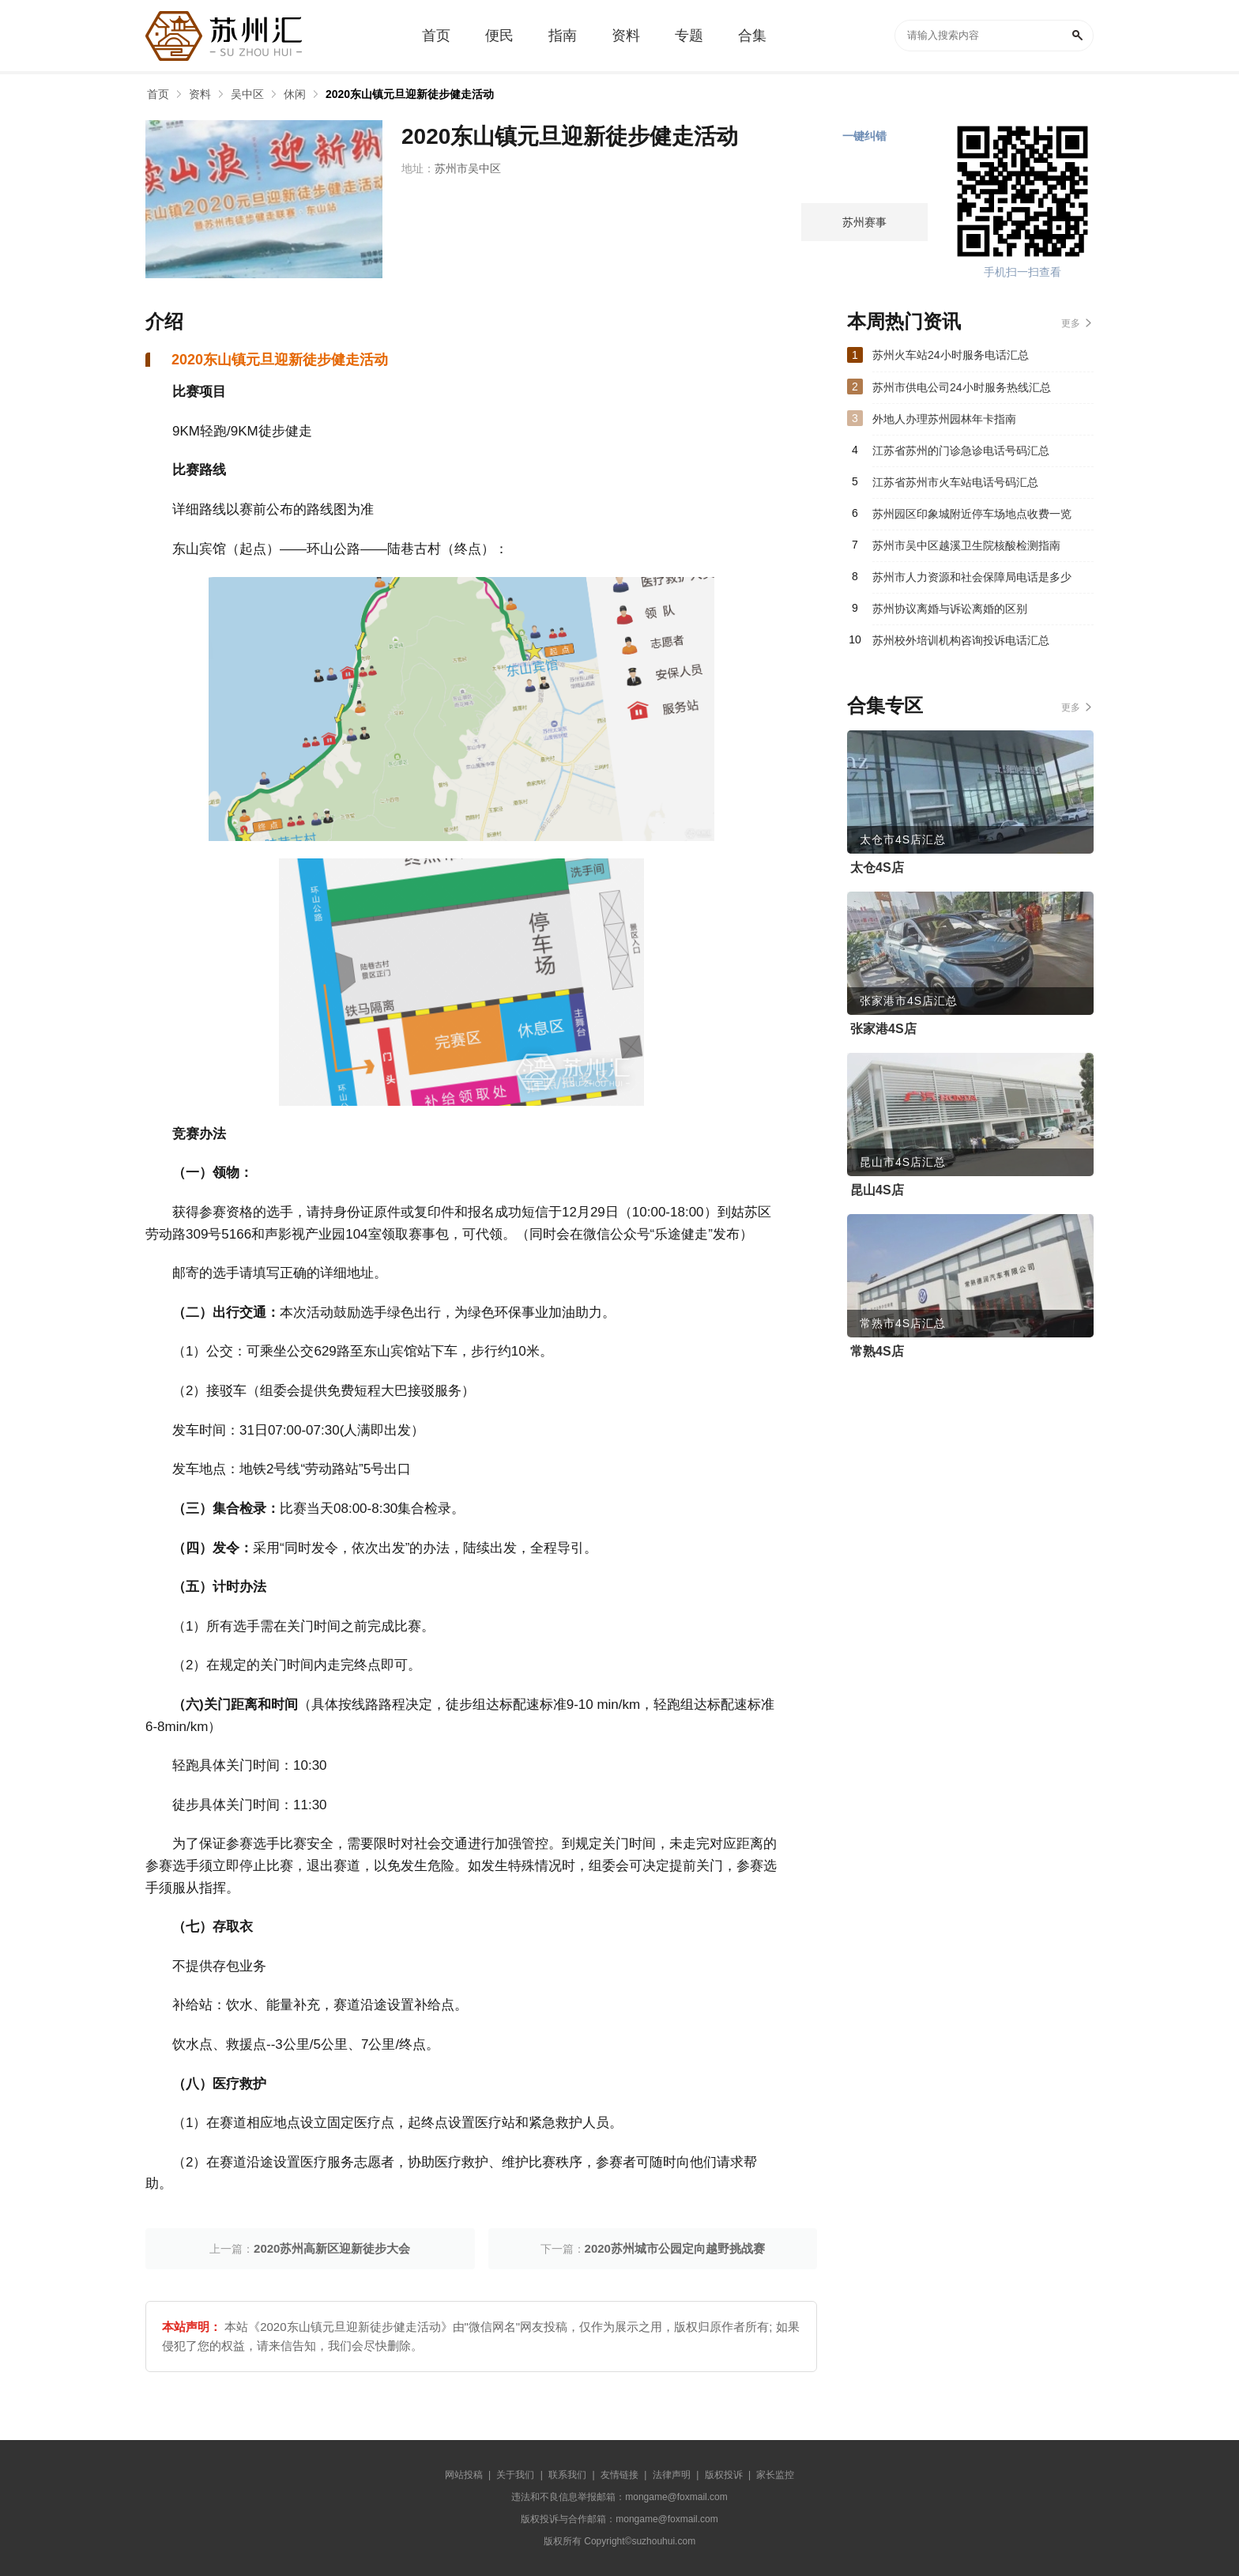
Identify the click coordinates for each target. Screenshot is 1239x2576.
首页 (158, 94)
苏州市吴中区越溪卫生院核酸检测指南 (966, 545)
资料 (200, 94)
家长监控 (775, 2474)
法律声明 (672, 2474)
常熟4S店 (877, 1351)
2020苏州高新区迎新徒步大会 (332, 2248)
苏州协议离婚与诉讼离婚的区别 (949, 608)
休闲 (295, 94)
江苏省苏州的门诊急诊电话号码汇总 (960, 450)
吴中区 (247, 94)
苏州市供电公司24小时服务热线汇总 (961, 387)
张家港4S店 (883, 1028)
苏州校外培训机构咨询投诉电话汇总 (960, 640)
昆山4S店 (877, 1190)
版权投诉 (724, 2474)
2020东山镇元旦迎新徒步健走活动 (410, 94)
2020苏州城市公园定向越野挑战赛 (675, 2248)
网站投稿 (464, 2474)
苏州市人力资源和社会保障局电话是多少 (971, 577)
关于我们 (515, 2474)
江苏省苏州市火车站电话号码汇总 (955, 482)
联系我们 (567, 2474)
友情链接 (619, 2474)
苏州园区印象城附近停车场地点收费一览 (971, 513)
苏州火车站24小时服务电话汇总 (950, 355)
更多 (1070, 323)
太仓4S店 (877, 867)
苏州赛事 (864, 222)
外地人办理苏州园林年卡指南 (944, 419)
